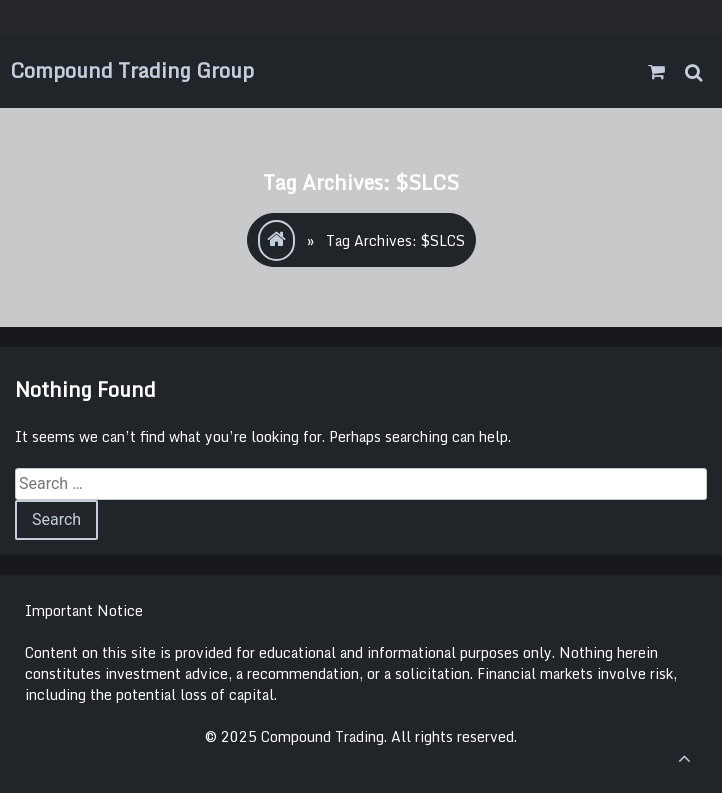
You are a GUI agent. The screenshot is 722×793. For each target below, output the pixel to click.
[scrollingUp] (684, 758)
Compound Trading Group (132, 70)
